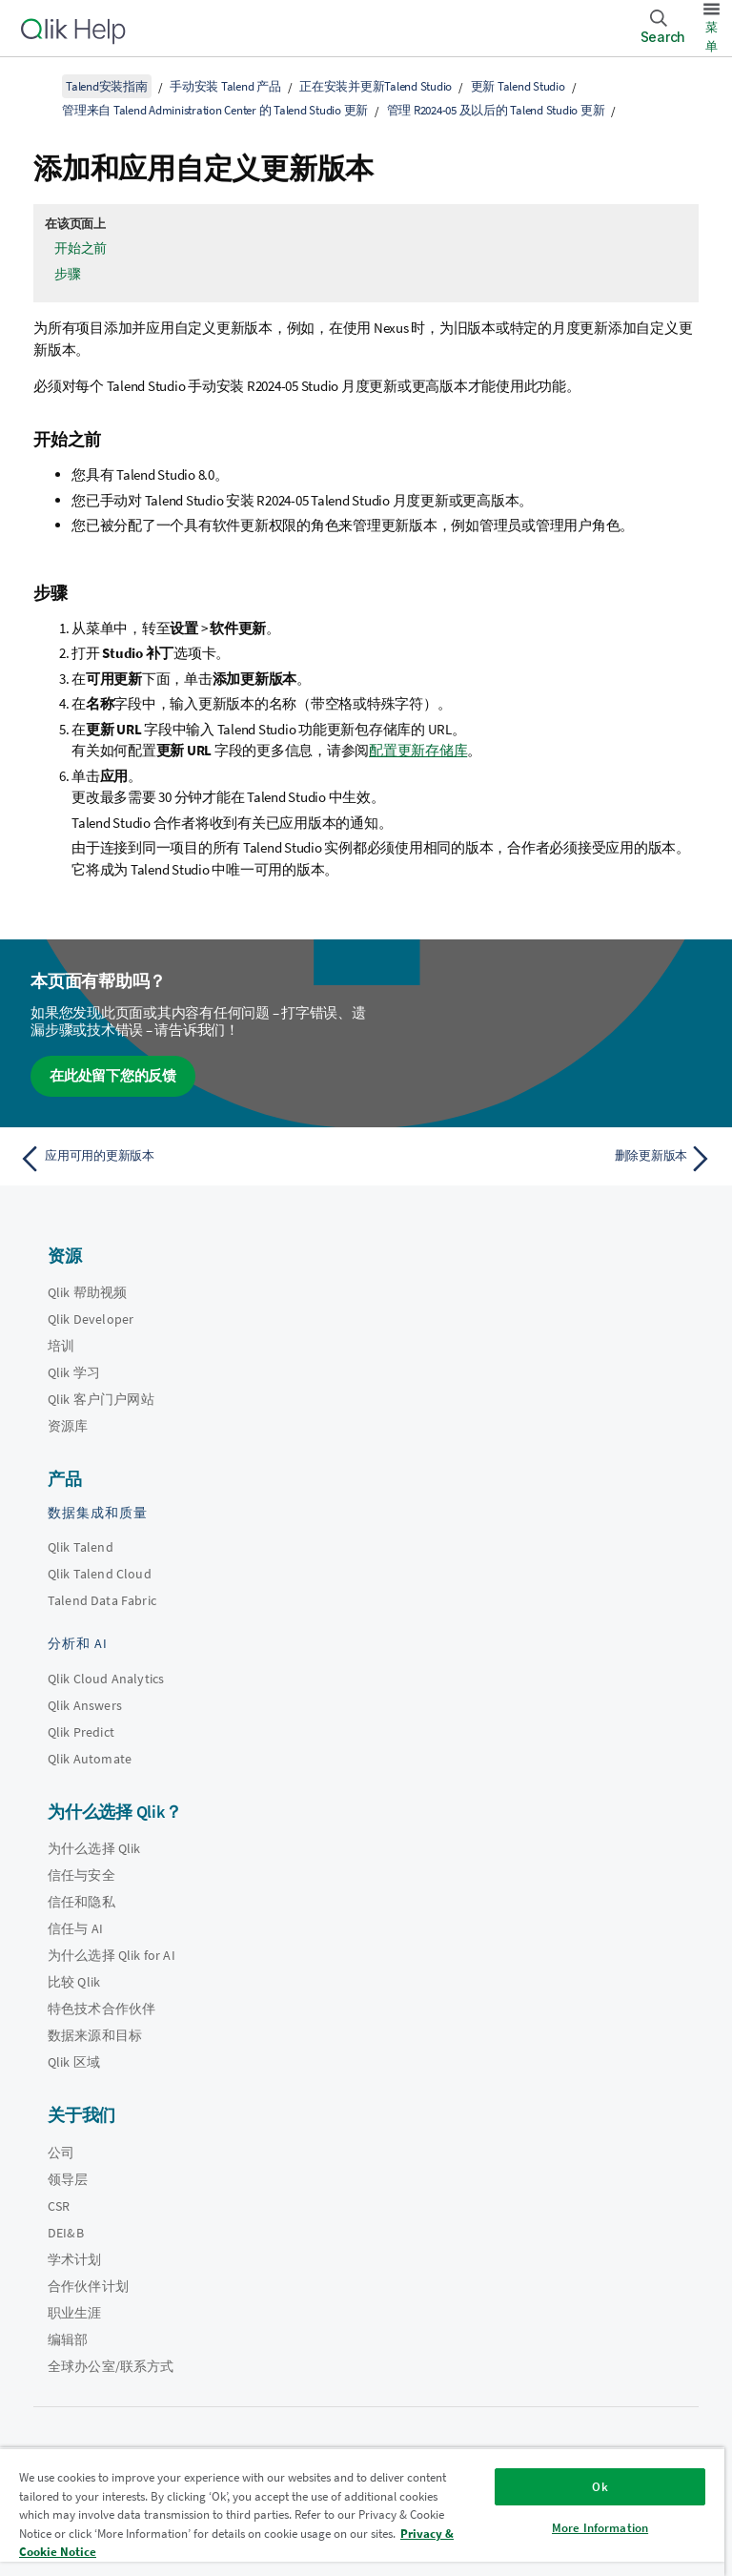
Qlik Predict (81, 1732)
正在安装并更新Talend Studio (375, 86)
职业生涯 (75, 2312)
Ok (599, 2487)
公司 (61, 2152)
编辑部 (68, 2339)
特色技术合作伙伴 (101, 2008)
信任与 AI (75, 1928)
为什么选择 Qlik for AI (111, 1955)
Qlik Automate (90, 1758)
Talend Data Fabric (102, 1600)
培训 (61, 1345)
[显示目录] (38, 86)
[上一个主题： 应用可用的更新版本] (186, 1158)
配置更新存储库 (418, 750)
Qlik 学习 (74, 1372)
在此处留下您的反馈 (113, 1075)
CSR (59, 2206)
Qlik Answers (85, 1705)
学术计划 (75, 2259)
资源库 (68, 1425)
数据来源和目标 (95, 2035)
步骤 (67, 273)
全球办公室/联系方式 (111, 2366)
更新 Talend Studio (518, 86)
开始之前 (80, 248)
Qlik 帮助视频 (87, 1292)
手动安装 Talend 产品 (225, 86)
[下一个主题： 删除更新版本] (545, 1158)
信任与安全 (81, 1875)
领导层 (68, 2179)
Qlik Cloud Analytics (106, 1678)
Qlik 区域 (74, 2062)
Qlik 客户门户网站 (101, 1399)
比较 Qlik (74, 1981)
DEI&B (66, 2232)
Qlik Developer (90, 1319)
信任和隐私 (81, 1901)
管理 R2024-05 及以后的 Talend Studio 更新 (496, 110)
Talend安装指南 (107, 86)
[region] (362, 2511)
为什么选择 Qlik (94, 1848)
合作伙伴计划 (88, 2286)
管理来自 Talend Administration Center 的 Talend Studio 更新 (215, 110)
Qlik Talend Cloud (100, 1573)
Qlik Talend (80, 1547)
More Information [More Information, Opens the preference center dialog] (600, 2528)
